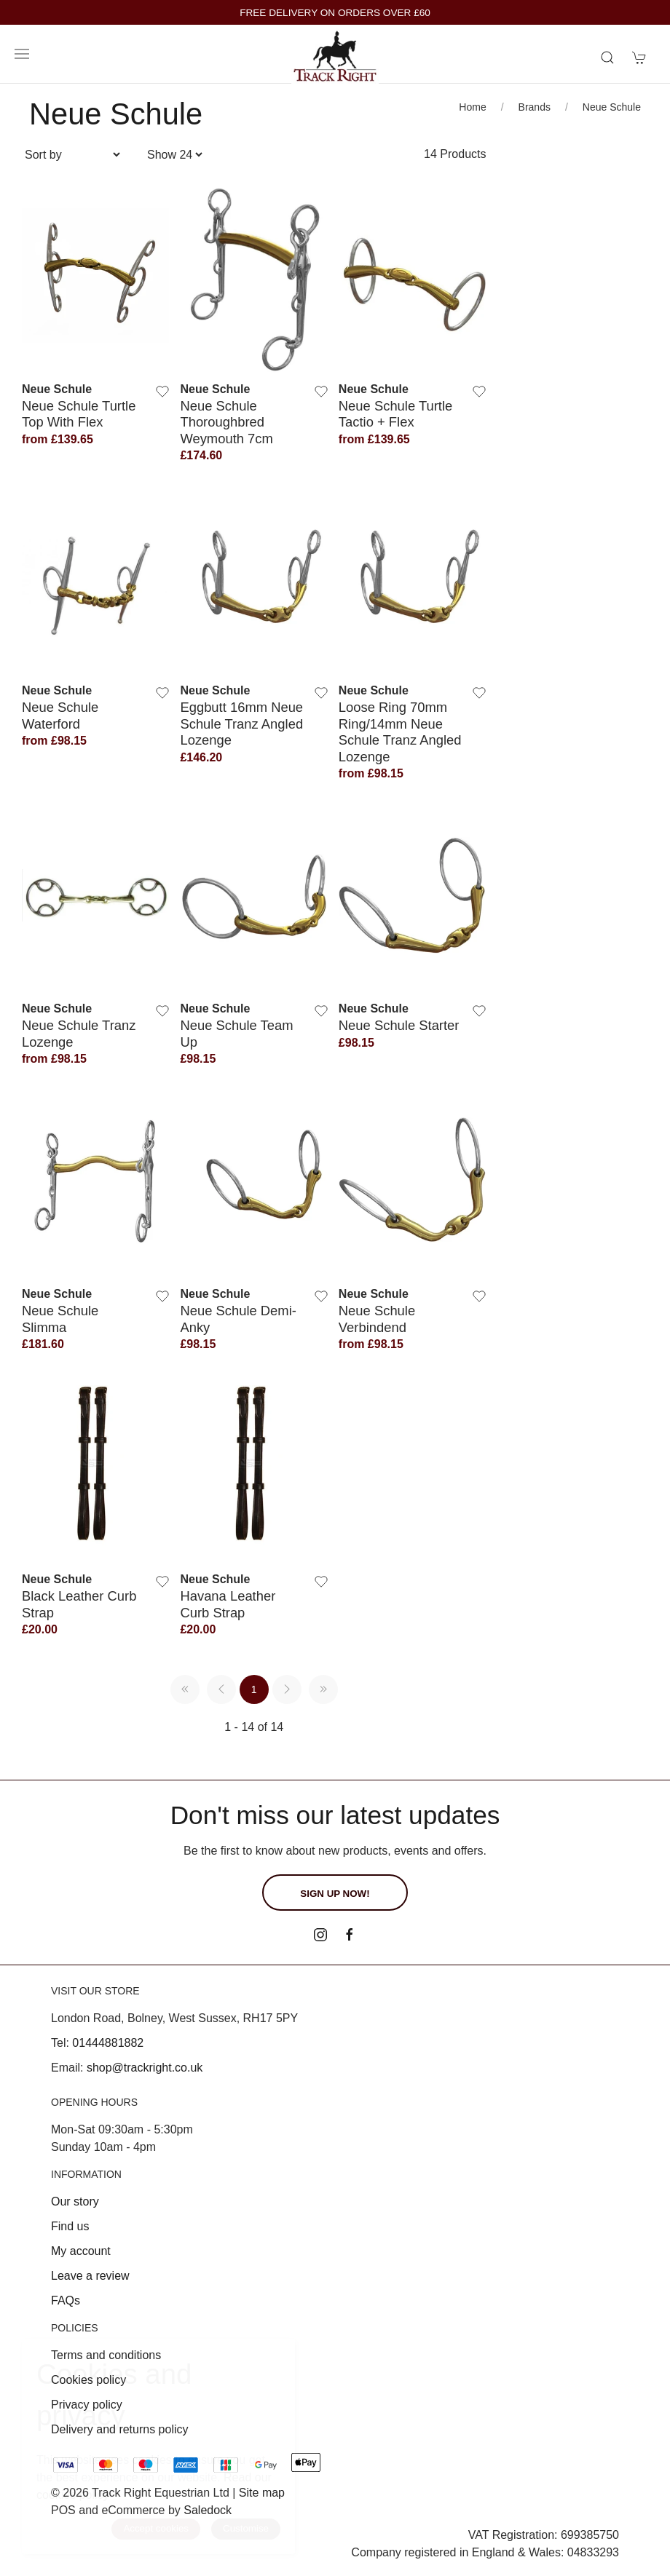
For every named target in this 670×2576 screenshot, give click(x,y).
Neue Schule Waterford (60, 715)
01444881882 (107, 2043)
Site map (262, 2492)
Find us (70, 2226)
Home (472, 107)
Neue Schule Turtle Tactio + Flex (395, 413)
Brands (535, 107)
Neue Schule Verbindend (377, 1318)
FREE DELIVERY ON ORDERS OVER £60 (335, 12)
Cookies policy (88, 2380)
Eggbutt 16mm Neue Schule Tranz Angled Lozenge (241, 724)
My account (81, 2251)
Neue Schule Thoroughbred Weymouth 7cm (226, 422)
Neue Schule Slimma (60, 1318)
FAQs (65, 2300)
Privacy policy (86, 2404)
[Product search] (607, 57)
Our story (75, 2201)
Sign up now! (334, 1893)
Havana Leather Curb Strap (227, 1604)
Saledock (208, 2510)
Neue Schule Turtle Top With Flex (78, 413)
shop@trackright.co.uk (144, 2067)
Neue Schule (612, 107)
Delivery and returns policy (120, 2429)
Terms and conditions (106, 2355)
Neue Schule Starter (399, 1025)
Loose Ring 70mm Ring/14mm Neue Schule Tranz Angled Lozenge (400, 732)
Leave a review (90, 2276)
